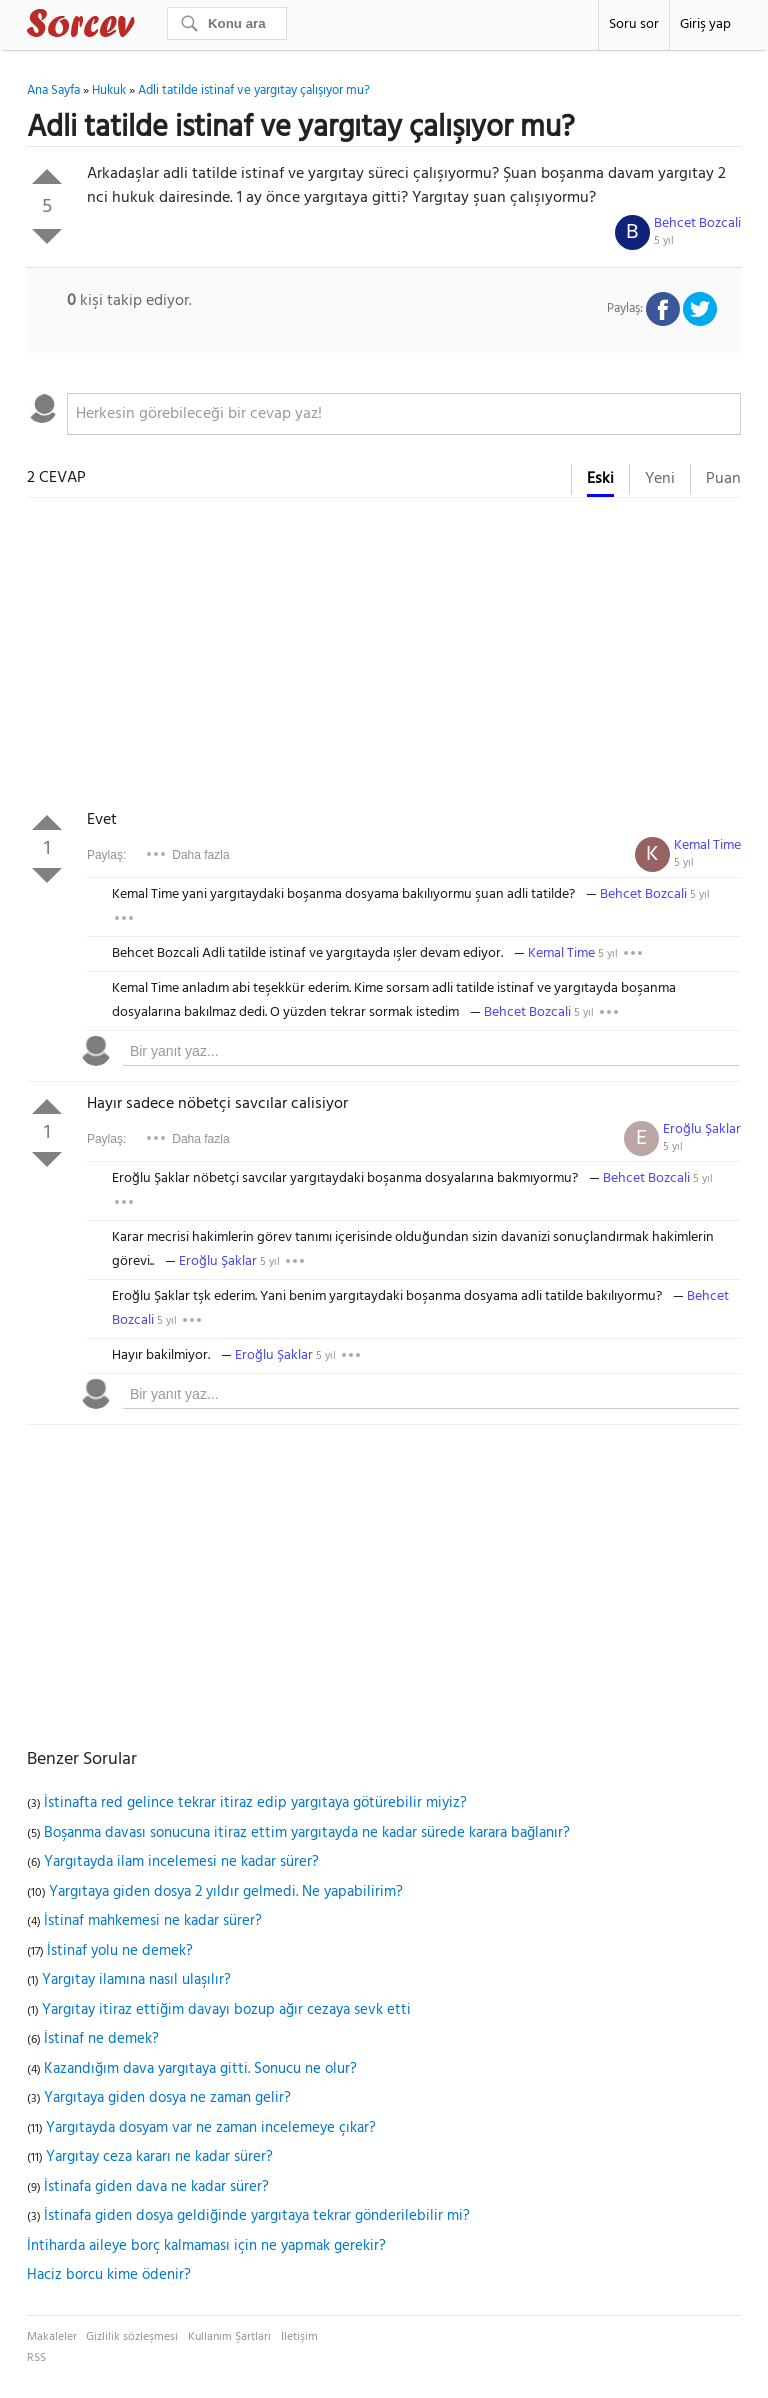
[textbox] (404, 414)
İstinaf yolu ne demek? (120, 1951)
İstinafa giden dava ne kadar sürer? (156, 2187)
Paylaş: (106, 855)
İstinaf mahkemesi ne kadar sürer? (153, 1921)
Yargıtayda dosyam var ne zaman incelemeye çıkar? (211, 2128)
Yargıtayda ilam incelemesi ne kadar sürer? (181, 1862)
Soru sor (634, 24)
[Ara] (227, 23)
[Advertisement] (384, 658)
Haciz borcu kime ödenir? (109, 2275)
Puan (723, 479)
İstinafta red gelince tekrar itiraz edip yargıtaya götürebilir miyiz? (255, 1803)
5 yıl (664, 241)
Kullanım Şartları (229, 2337)
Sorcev (147, 27)
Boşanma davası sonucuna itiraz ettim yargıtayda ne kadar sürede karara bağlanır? (307, 1833)
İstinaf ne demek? (101, 2039)
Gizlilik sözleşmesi (132, 2337)
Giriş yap (705, 24)
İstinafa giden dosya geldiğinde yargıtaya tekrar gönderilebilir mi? (257, 2216)
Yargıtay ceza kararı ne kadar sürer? (159, 2157)
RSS (36, 2358)
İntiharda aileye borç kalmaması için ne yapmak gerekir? (206, 2246)
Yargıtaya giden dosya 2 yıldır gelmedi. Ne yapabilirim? (226, 1892)
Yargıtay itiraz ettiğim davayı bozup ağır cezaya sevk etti (226, 2010)
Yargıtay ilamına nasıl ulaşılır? (136, 1980)
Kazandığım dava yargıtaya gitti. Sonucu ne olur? (200, 2069)
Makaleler (52, 2337)
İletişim (299, 2337)
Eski (600, 479)
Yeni (660, 479)
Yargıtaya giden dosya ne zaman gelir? (167, 2098)
